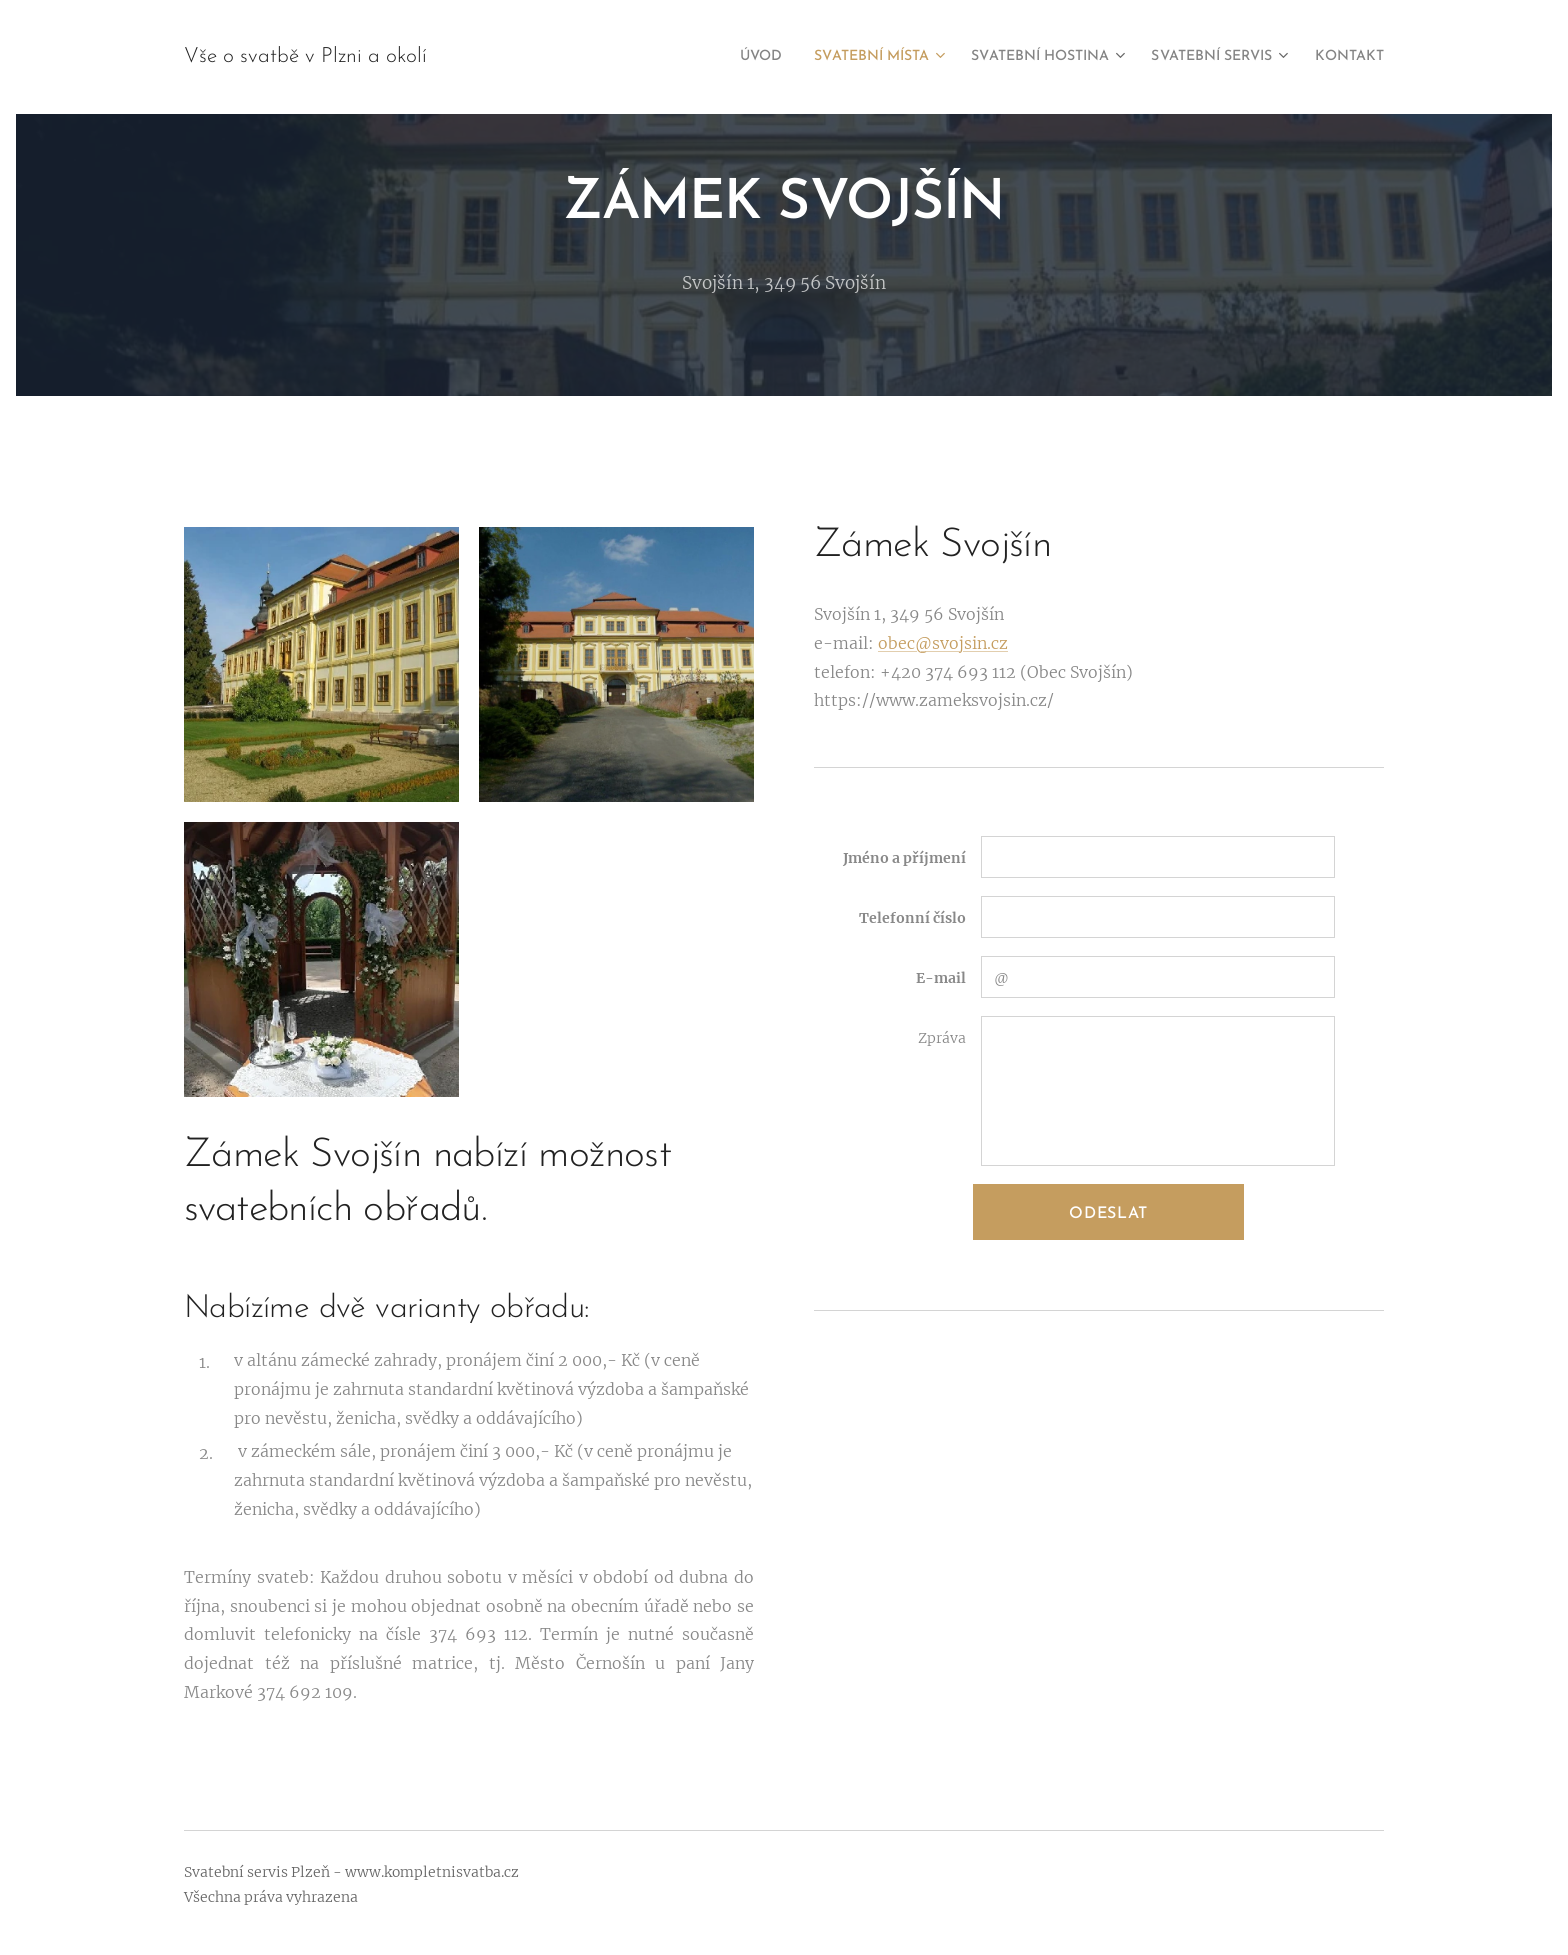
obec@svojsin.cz (943, 643)
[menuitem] (688, 57)
